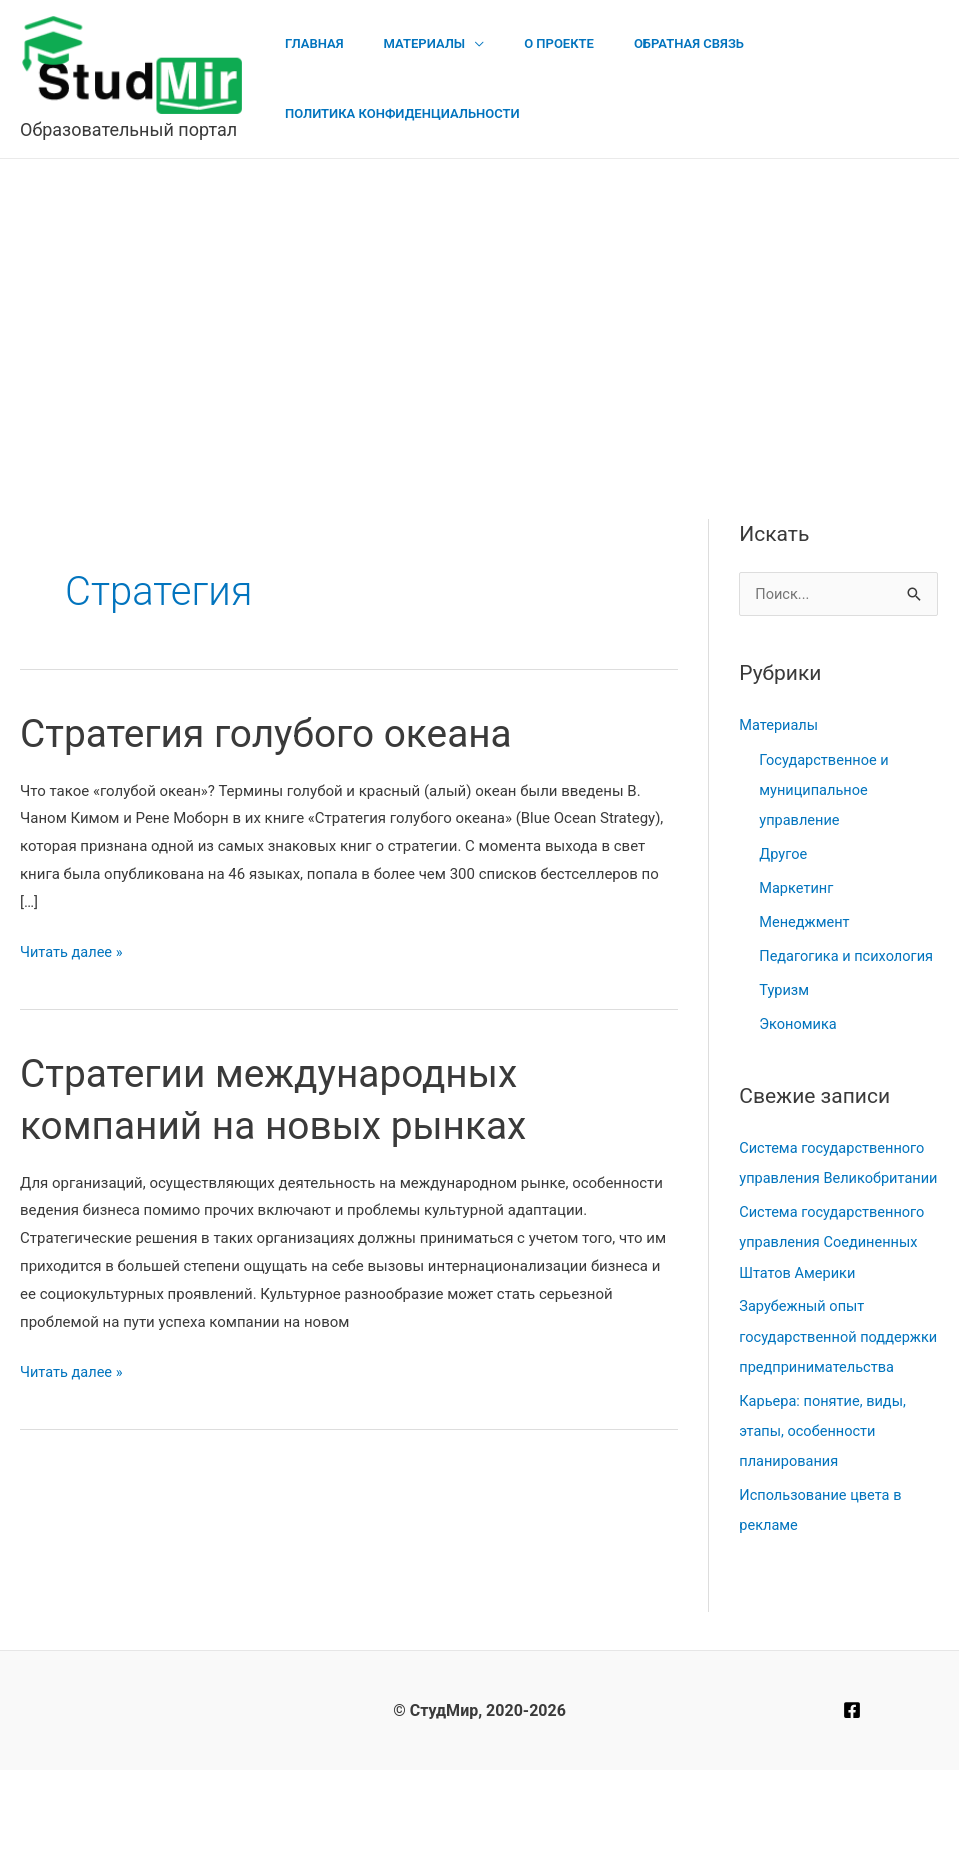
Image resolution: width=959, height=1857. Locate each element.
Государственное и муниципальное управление (825, 790)
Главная (307, 43)
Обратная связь (640, 43)
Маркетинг (797, 888)
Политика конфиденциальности (395, 113)
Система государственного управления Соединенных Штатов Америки (834, 1301)
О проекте (524, 43)
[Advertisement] (479, 309)
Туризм (784, 1019)
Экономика (799, 1053)
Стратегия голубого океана (273, 733)
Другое (783, 854)
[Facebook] (852, 1797)
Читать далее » (73, 953)
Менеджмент (805, 921)
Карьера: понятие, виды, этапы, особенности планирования (825, 1518)
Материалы (404, 43)
